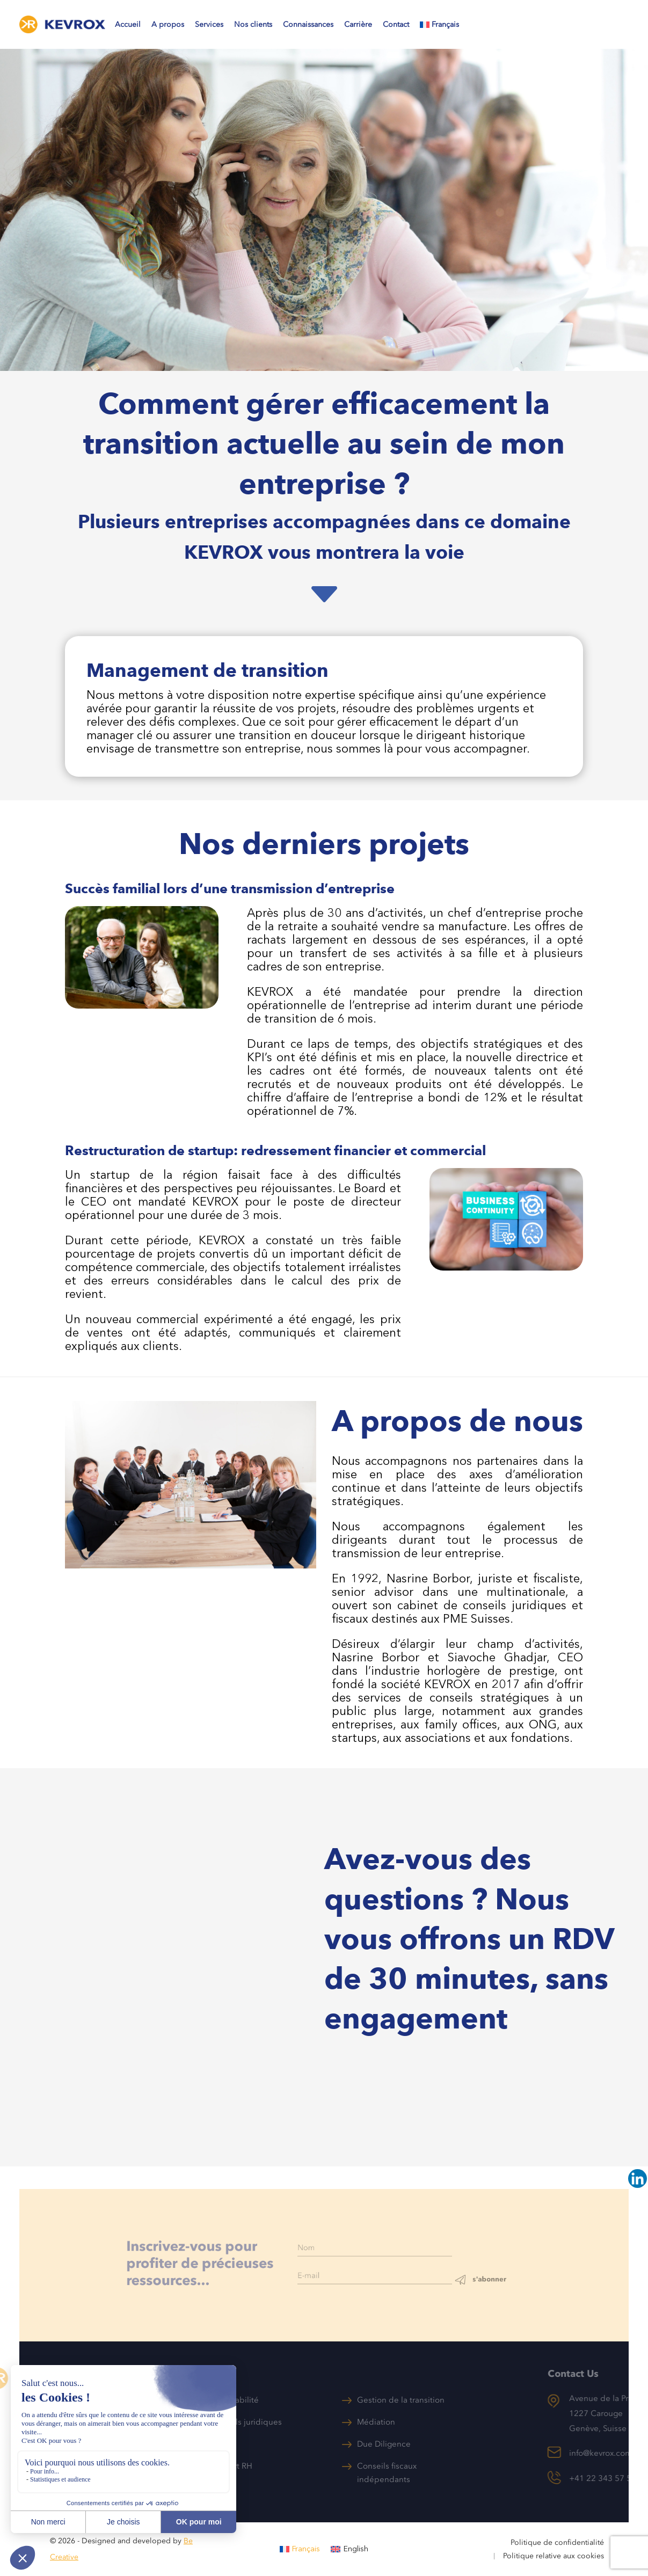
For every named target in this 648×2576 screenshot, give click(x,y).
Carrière (358, 24)
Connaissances (308, 24)
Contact (396, 24)
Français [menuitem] (306, 2548)
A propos (167, 24)
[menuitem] (445, 26)
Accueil (128, 24)
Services (209, 24)
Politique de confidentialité (557, 2542)
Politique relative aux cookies (553, 2555)
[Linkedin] (637, 2178)
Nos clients (253, 24)
